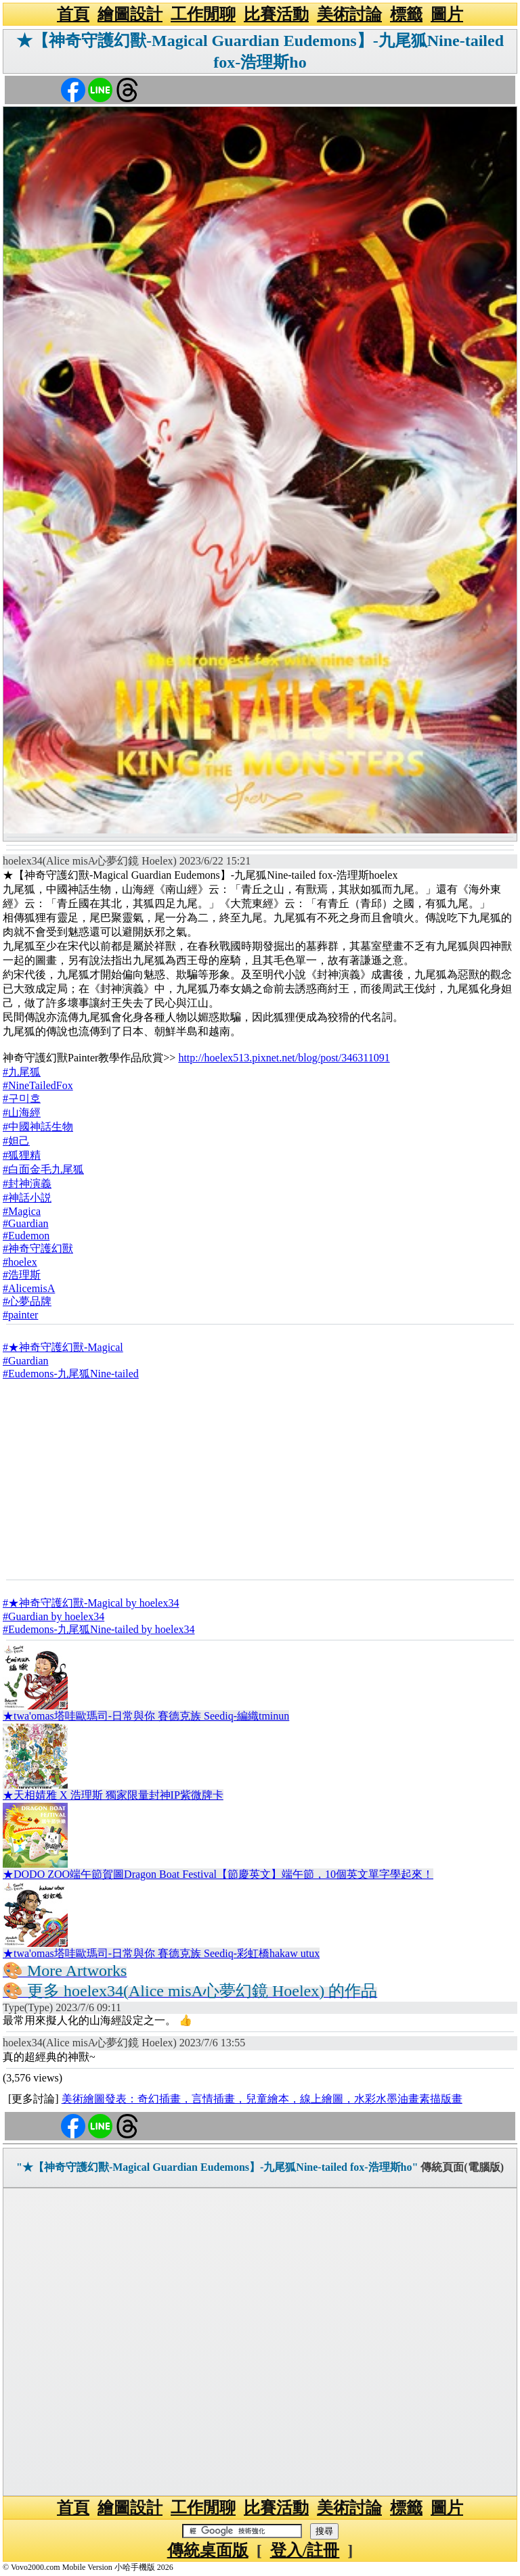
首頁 (73, 14)
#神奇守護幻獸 (38, 1248)
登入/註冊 (305, 2550)
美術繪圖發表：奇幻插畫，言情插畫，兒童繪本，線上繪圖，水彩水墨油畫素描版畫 (262, 2098)
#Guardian (26, 1223)
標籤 (406, 14)
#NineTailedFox (38, 1085)
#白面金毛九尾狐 (43, 1169)
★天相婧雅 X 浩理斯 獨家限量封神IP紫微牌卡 (113, 1795)
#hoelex (20, 1262)
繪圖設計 (130, 14)
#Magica (22, 1211)
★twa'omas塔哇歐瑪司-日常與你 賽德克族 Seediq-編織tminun (146, 1716)
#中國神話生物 (38, 1126)
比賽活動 (276, 14)
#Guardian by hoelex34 (53, 1616)
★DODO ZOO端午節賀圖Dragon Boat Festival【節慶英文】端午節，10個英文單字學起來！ (218, 1874)
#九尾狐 (22, 1072)
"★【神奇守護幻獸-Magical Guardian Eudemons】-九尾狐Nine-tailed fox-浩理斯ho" (217, 2167)
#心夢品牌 (27, 1301)
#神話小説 (27, 1197)
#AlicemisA (29, 1288)
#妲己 (16, 1141)
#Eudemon (26, 1235)
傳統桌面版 (207, 2550)
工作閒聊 (203, 14)
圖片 (447, 14)
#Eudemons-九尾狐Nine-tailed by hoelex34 (99, 1629)
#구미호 (22, 1098)
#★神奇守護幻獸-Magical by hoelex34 (91, 1603)
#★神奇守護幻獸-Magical (63, 1347)
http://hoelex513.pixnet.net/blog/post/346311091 (283, 1057)
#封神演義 (27, 1183)
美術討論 (349, 14)
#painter (20, 1314)
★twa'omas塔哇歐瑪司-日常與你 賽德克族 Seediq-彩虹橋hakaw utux (161, 1953)
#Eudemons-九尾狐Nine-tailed (71, 1373)
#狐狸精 (22, 1155)
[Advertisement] (260, 1479)
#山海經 (22, 1112)
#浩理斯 (22, 1275)
